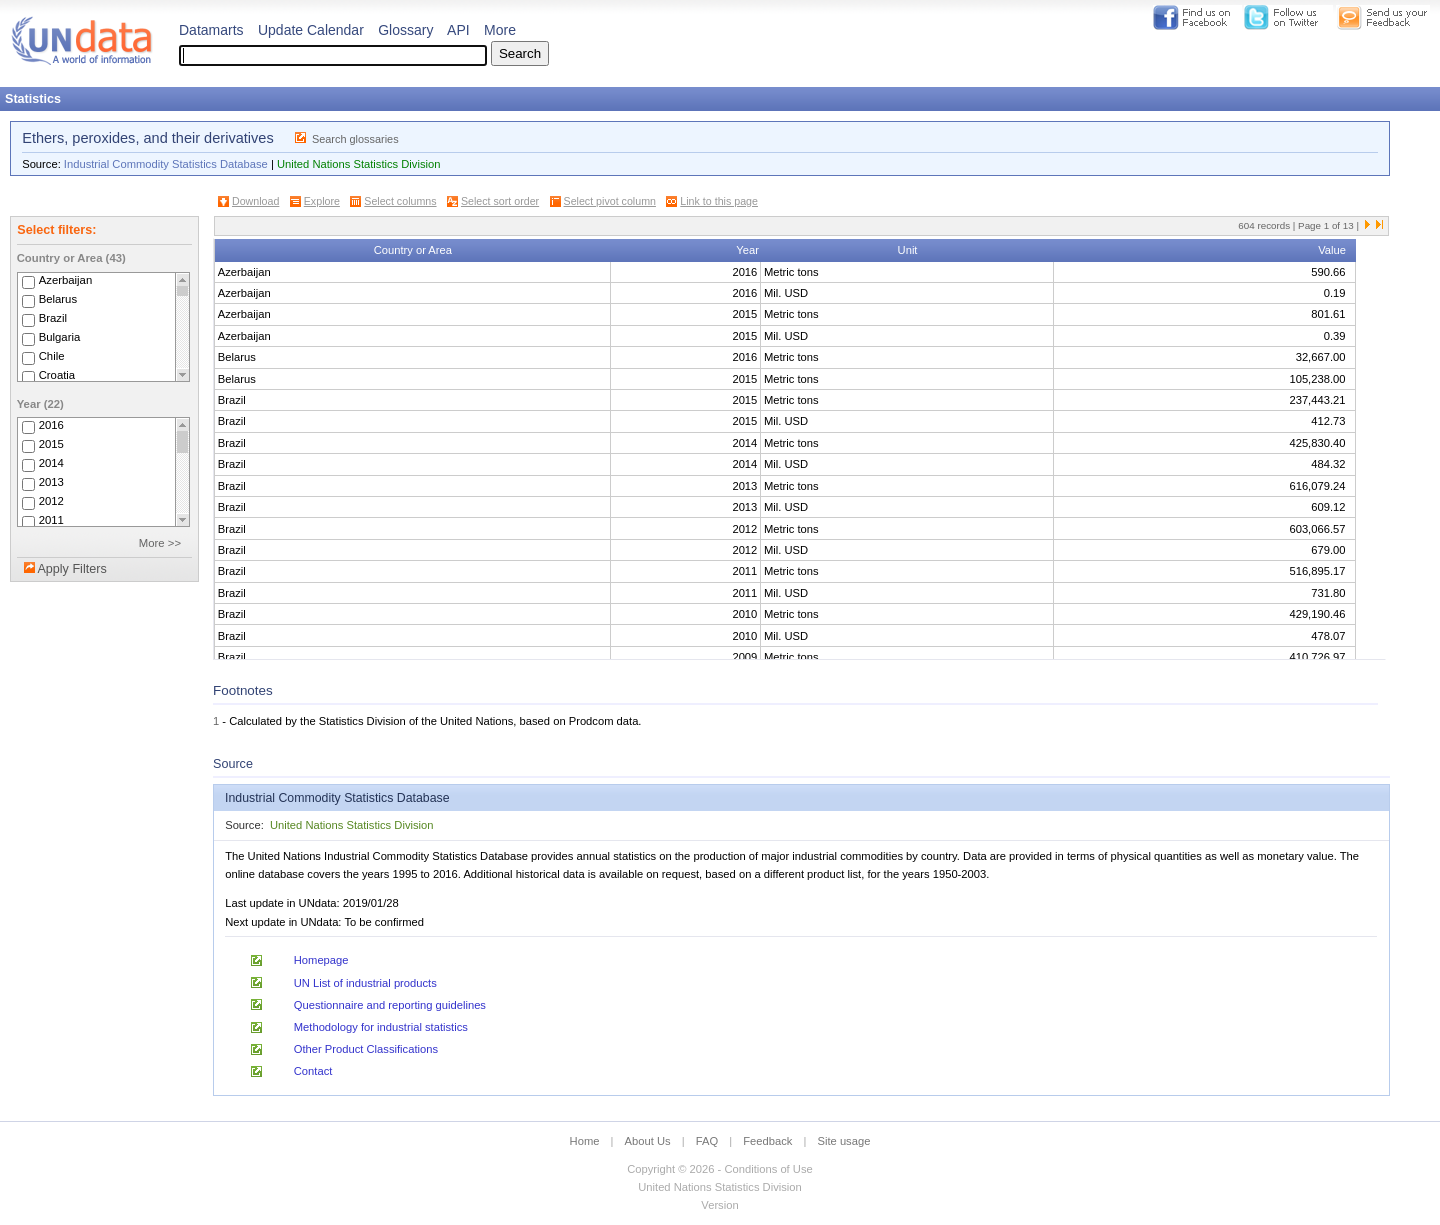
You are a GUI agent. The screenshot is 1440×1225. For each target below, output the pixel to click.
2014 (51, 463)
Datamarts (211, 30)
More (500, 30)
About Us (648, 1141)
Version (719, 1205)
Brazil (53, 318)
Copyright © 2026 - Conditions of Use (719, 1169)
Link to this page (719, 201)
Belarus (58, 299)
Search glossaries (355, 139)
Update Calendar (311, 30)
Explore (322, 201)
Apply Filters (71, 569)
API (458, 30)
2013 (51, 482)
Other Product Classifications (366, 1049)
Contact (313, 1071)
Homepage (321, 960)
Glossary (405, 30)
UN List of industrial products (365, 983)
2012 (51, 501)
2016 (51, 425)
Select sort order (500, 201)
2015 (51, 444)
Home (585, 1141)
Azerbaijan (66, 280)
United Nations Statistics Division (359, 164)
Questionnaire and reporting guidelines (390, 1005)
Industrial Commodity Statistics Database (166, 164)
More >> (160, 543)
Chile (52, 356)
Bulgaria (60, 337)
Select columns (400, 201)
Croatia (57, 375)
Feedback (767, 1141)
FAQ (707, 1141)
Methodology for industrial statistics (381, 1027)
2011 (51, 520)
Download (255, 201)
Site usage (844, 1141)
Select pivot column (610, 201)
